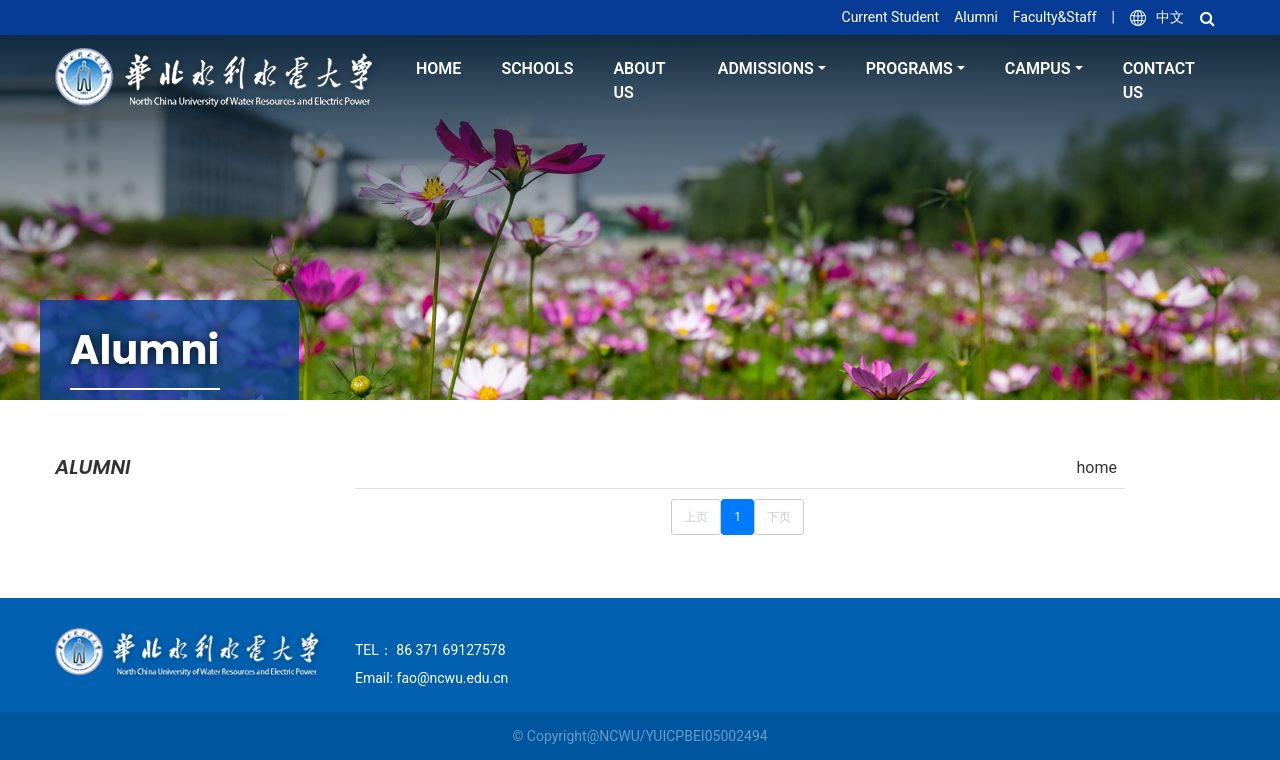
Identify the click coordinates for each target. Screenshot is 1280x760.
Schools (537, 68)
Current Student (891, 17)
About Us (639, 80)
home (438, 68)
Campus (1038, 68)
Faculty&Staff (1055, 17)
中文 (1157, 17)
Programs (909, 68)
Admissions (766, 68)
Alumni (976, 17)
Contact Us (1159, 80)
